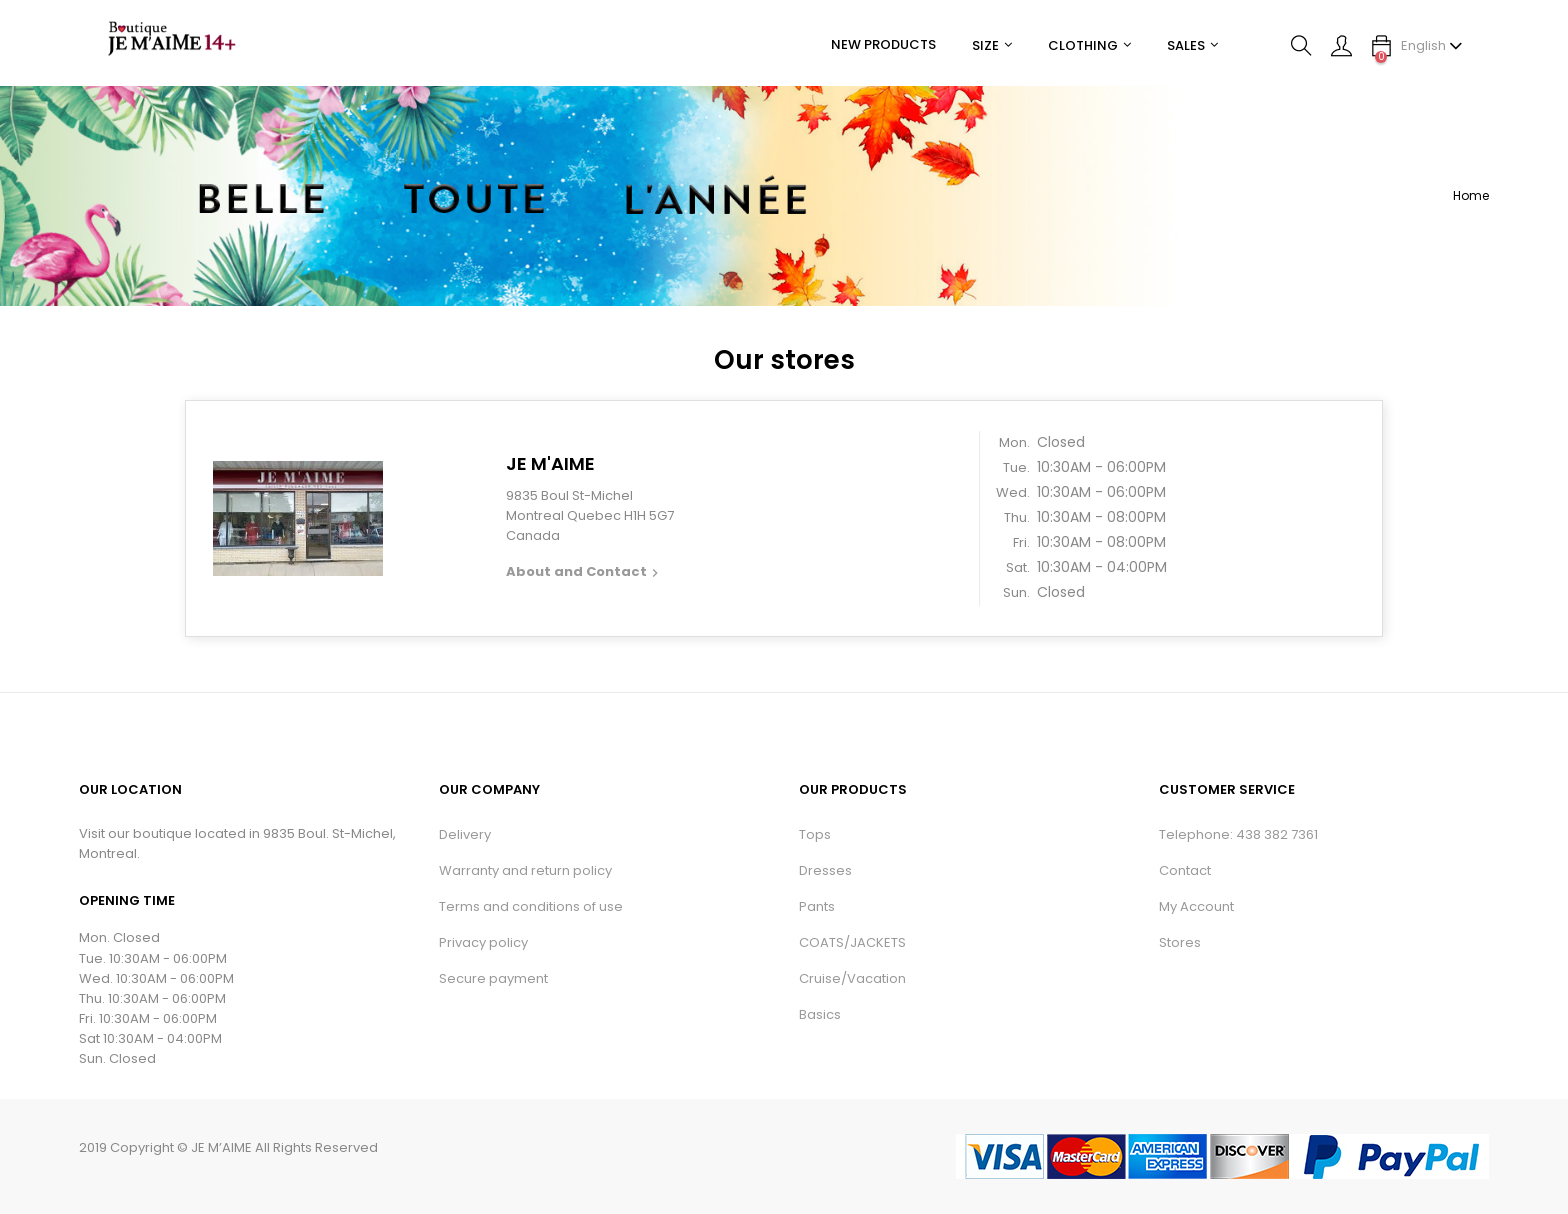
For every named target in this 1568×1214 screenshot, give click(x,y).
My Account (1196, 906)
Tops (815, 834)
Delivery (465, 834)
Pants (817, 906)
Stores (1180, 942)
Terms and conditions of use (531, 906)
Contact (1185, 870)
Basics (820, 1014)
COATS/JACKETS (852, 942)
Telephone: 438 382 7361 (1238, 834)
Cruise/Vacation (852, 978)
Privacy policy (483, 942)
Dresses (825, 870)
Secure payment (493, 978)
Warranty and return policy (525, 870)
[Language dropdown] (1432, 46)
